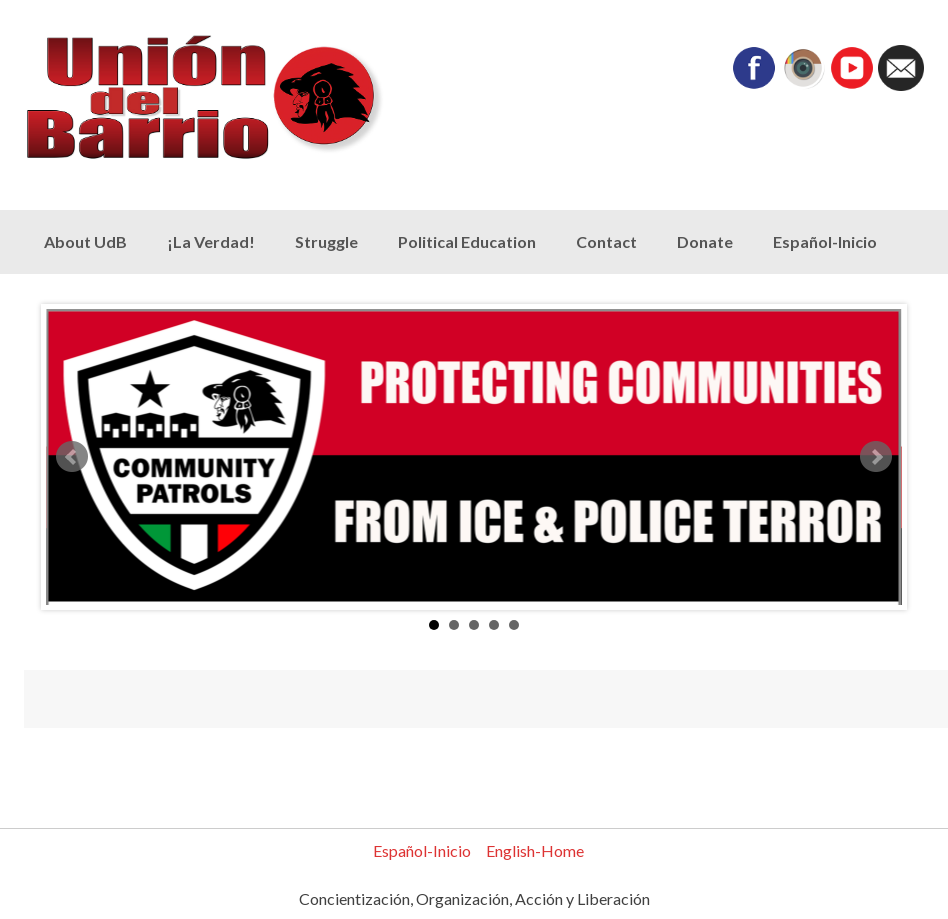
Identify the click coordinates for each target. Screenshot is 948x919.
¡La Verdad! (211, 241)
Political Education (467, 241)
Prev (72, 457)
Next (876, 457)
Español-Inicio (825, 241)
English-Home (535, 850)
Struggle (326, 241)
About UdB (85, 241)
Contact (606, 241)
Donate (705, 241)
